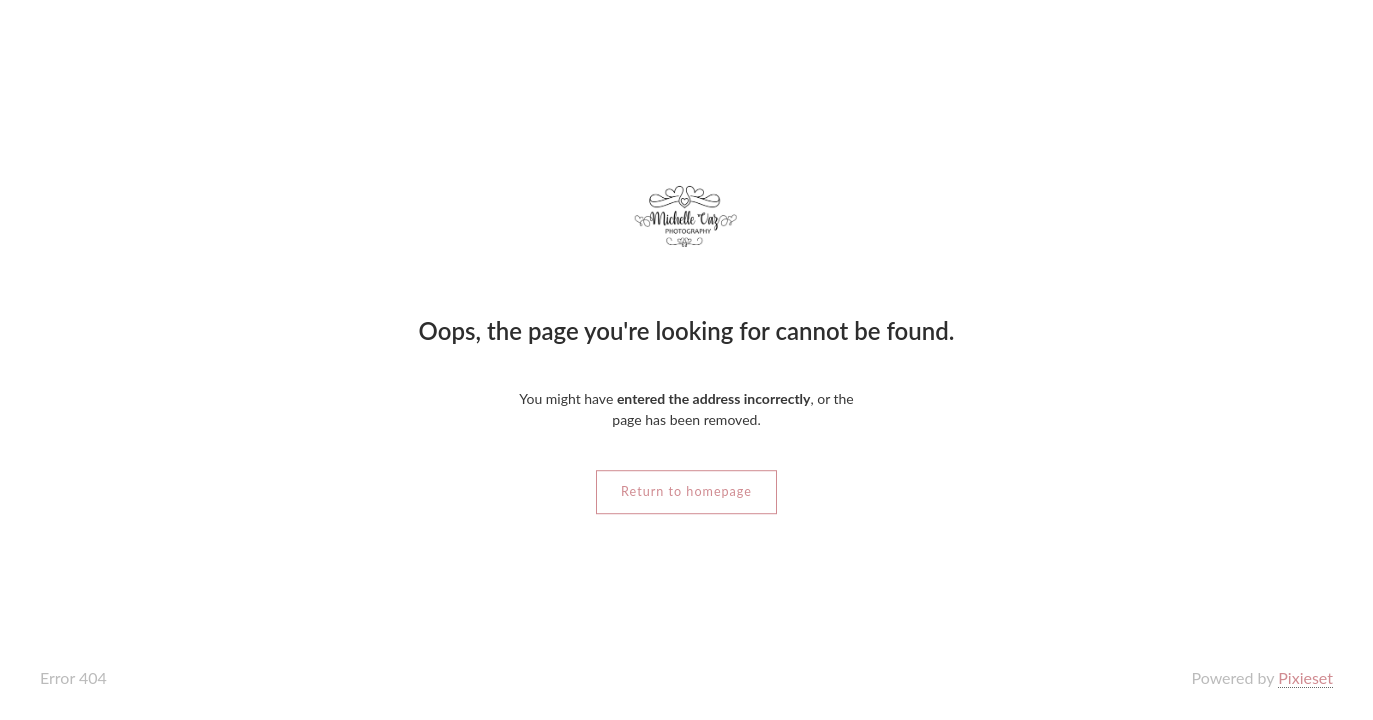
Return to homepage (686, 491)
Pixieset (1305, 677)
